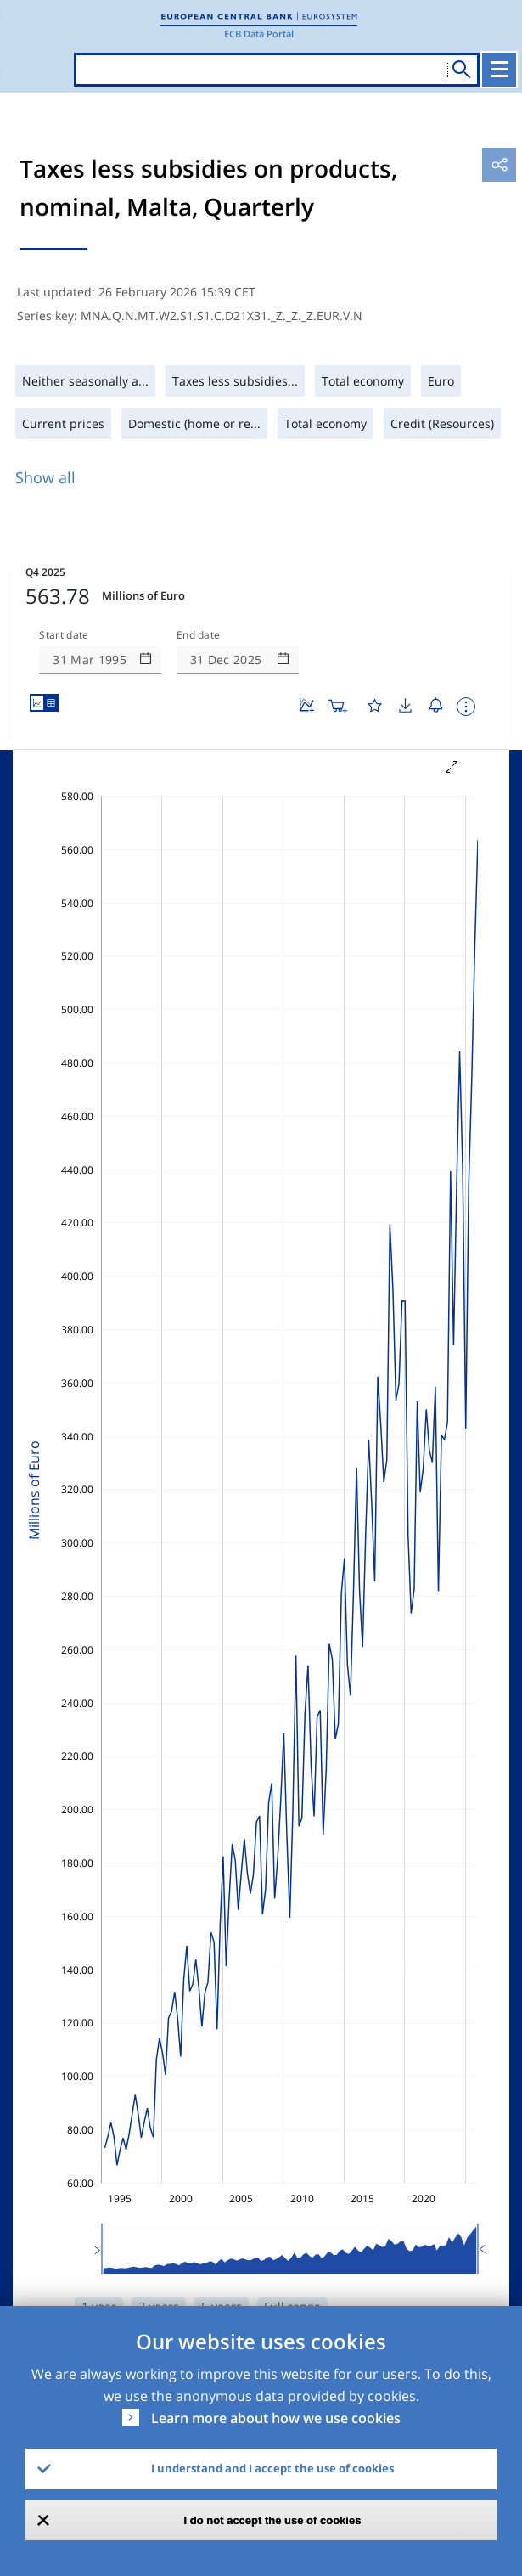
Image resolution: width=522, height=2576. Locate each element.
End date (199, 635)
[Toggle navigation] (499, 70)
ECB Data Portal (259, 33)
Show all (45, 477)
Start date (63, 635)
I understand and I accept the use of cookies (272, 2468)
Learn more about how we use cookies (276, 2418)
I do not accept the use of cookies (273, 2520)
